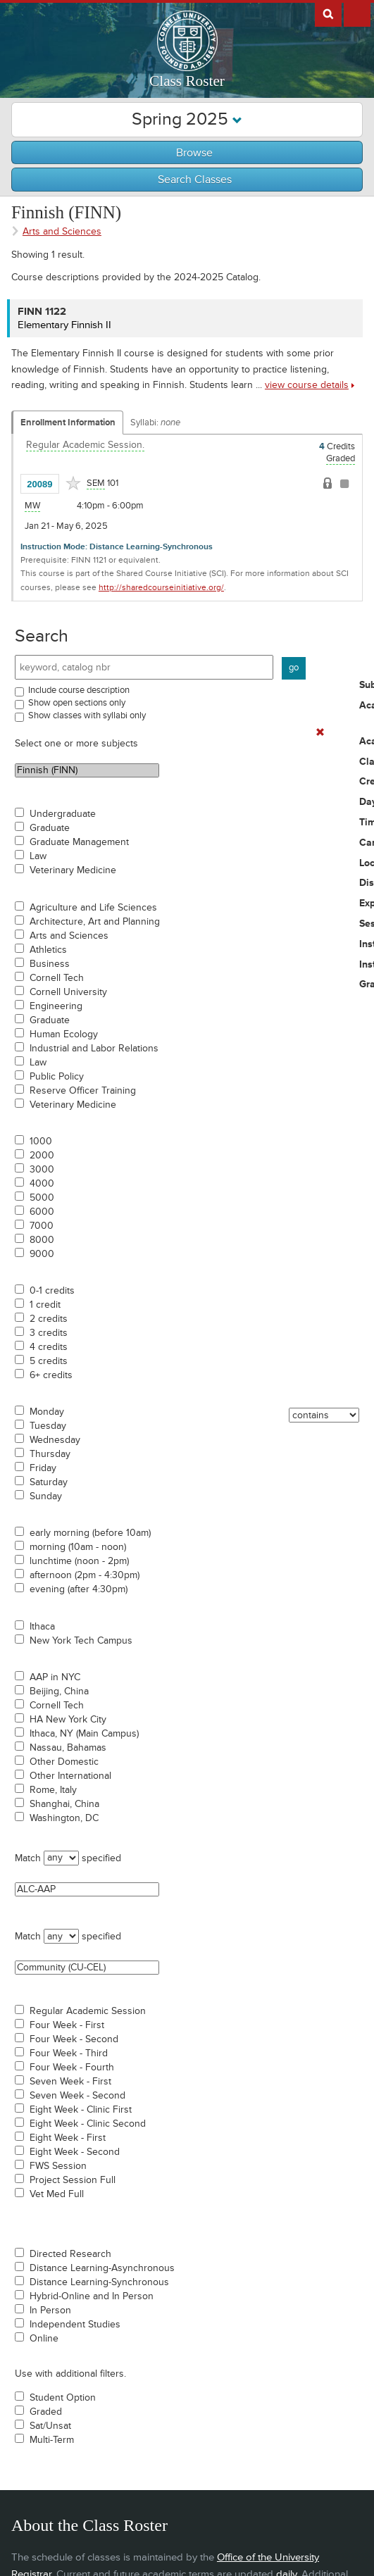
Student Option (63, 2398)
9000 (42, 1254)
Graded (46, 2412)
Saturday (49, 1482)
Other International (70, 1776)
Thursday (50, 1454)
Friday (43, 1468)
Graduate (50, 828)
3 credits (49, 1333)
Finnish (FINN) (86, 770)
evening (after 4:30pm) (78, 1589)
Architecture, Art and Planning (95, 922)
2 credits (49, 1319)
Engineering (56, 1006)
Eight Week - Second (75, 2152)
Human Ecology (64, 1034)
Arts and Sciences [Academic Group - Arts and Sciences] (62, 231)
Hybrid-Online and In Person (92, 2296)
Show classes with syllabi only (87, 715)
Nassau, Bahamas (68, 1748)
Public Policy (57, 1077)
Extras (357, 13)
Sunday (46, 1496)
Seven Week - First (70, 2082)
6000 (42, 1212)
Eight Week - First (68, 2138)
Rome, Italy (53, 1790)
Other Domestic (64, 1762)
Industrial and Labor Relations (94, 1048)
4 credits (49, 1347)
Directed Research (70, 2254)
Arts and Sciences (69, 936)
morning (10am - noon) (78, 1547)
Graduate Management (79, 842)
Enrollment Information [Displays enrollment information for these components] (68, 422)
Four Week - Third (69, 2053)
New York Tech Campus (81, 1641)
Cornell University (68, 992)
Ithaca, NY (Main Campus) (84, 1734)
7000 (42, 1226)
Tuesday (48, 1426)
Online (44, 2339)
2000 (42, 1156)
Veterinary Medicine (73, 870)
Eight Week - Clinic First (81, 2110)
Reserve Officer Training (83, 1091)
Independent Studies (75, 2325)
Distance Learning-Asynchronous (102, 2268)
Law (38, 856)
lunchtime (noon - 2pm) (79, 1561)
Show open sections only (76, 702)
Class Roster (187, 81)
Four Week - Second (74, 2039)
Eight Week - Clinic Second (88, 2124)
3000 (42, 1170)
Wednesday (55, 1440)
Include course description (79, 690)
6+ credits (51, 1375)
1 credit (45, 1305)
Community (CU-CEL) (86, 1967)
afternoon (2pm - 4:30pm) (84, 1575)
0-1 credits (52, 1291)
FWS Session (58, 2166)
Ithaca (42, 1627)
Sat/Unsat (50, 2426)
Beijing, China (59, 1691)
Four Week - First (67, 2025)
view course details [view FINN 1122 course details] (307, 385)
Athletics (48, 950)
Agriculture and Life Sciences (93, 908)
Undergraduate (63, 814)
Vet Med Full (57, 2194)
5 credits (49, 1361)
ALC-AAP (86, 1889)
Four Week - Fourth (72, 2067)
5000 (42, 1198)
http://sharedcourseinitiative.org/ (161, 587)
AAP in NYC (55, 1677)
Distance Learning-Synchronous (99, 2282)
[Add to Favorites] (73, 483)
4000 (42, 1184)
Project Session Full (73, 2180)
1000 (41, 1141)
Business (50, 964)
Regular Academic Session (88, 2011)
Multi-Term (52, 2440)
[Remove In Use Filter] (320, 732)
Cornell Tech (57, 978)
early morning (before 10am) (90, 1533)
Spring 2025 (187, 119)
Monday (47, 1412)
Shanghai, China (64, 1804)
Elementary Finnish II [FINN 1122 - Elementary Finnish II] (64, 325)
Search (41, 636)
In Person (50, 2310)
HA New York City (68, 1720)
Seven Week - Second (77, 2096)
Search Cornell (328, 13)
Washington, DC (64, 1818)
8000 (42, 1240)
